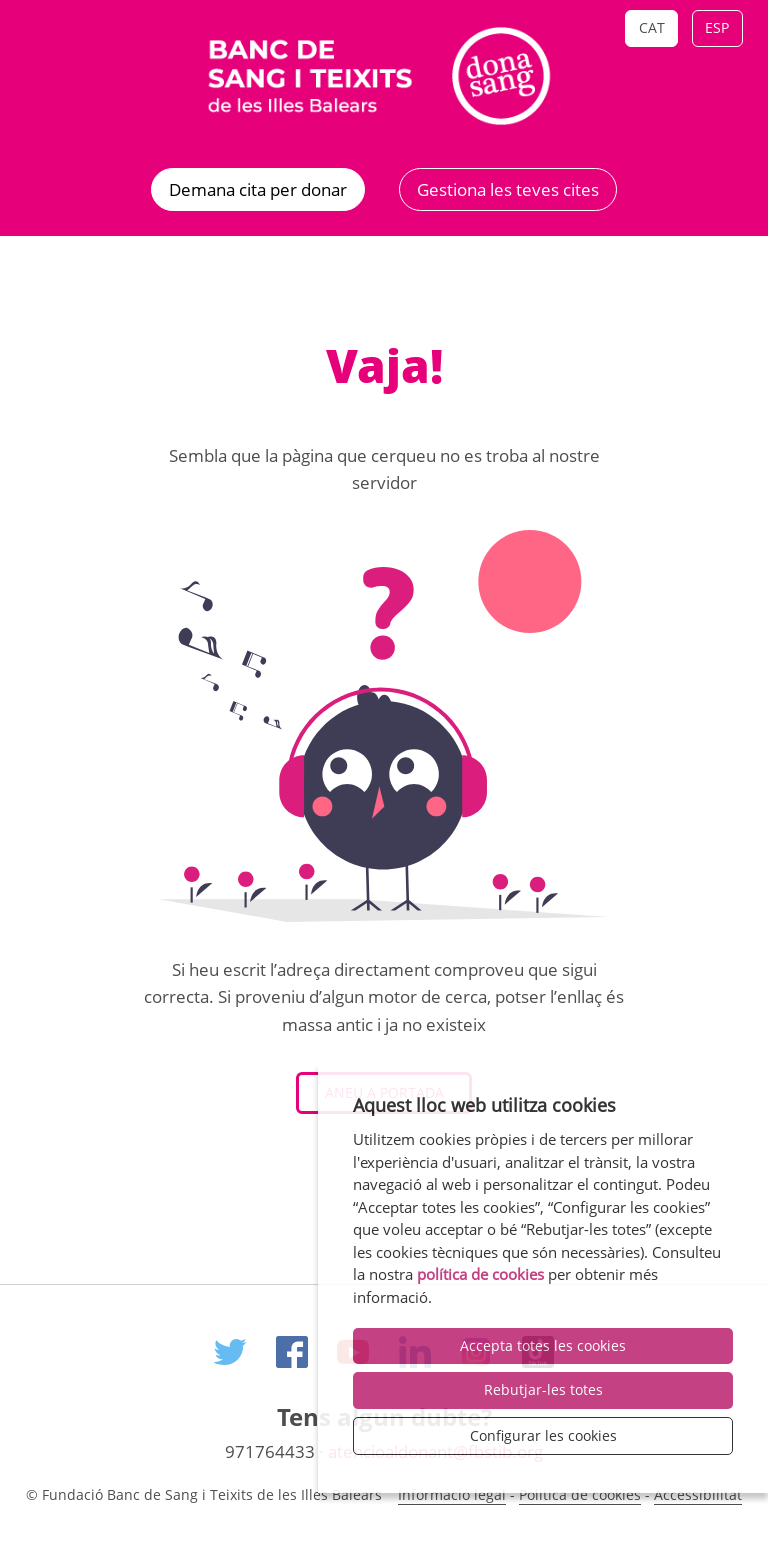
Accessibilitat (698, 1494)
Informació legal (452, 1494)
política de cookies (480, 1274)
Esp (717, 27)
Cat (652, 27)
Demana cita (258, 189)
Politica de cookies (580, 1494)
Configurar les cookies (543, 1435)
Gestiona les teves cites (508, 189)
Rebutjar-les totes (543, 1389)
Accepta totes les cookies (543, 1345)
